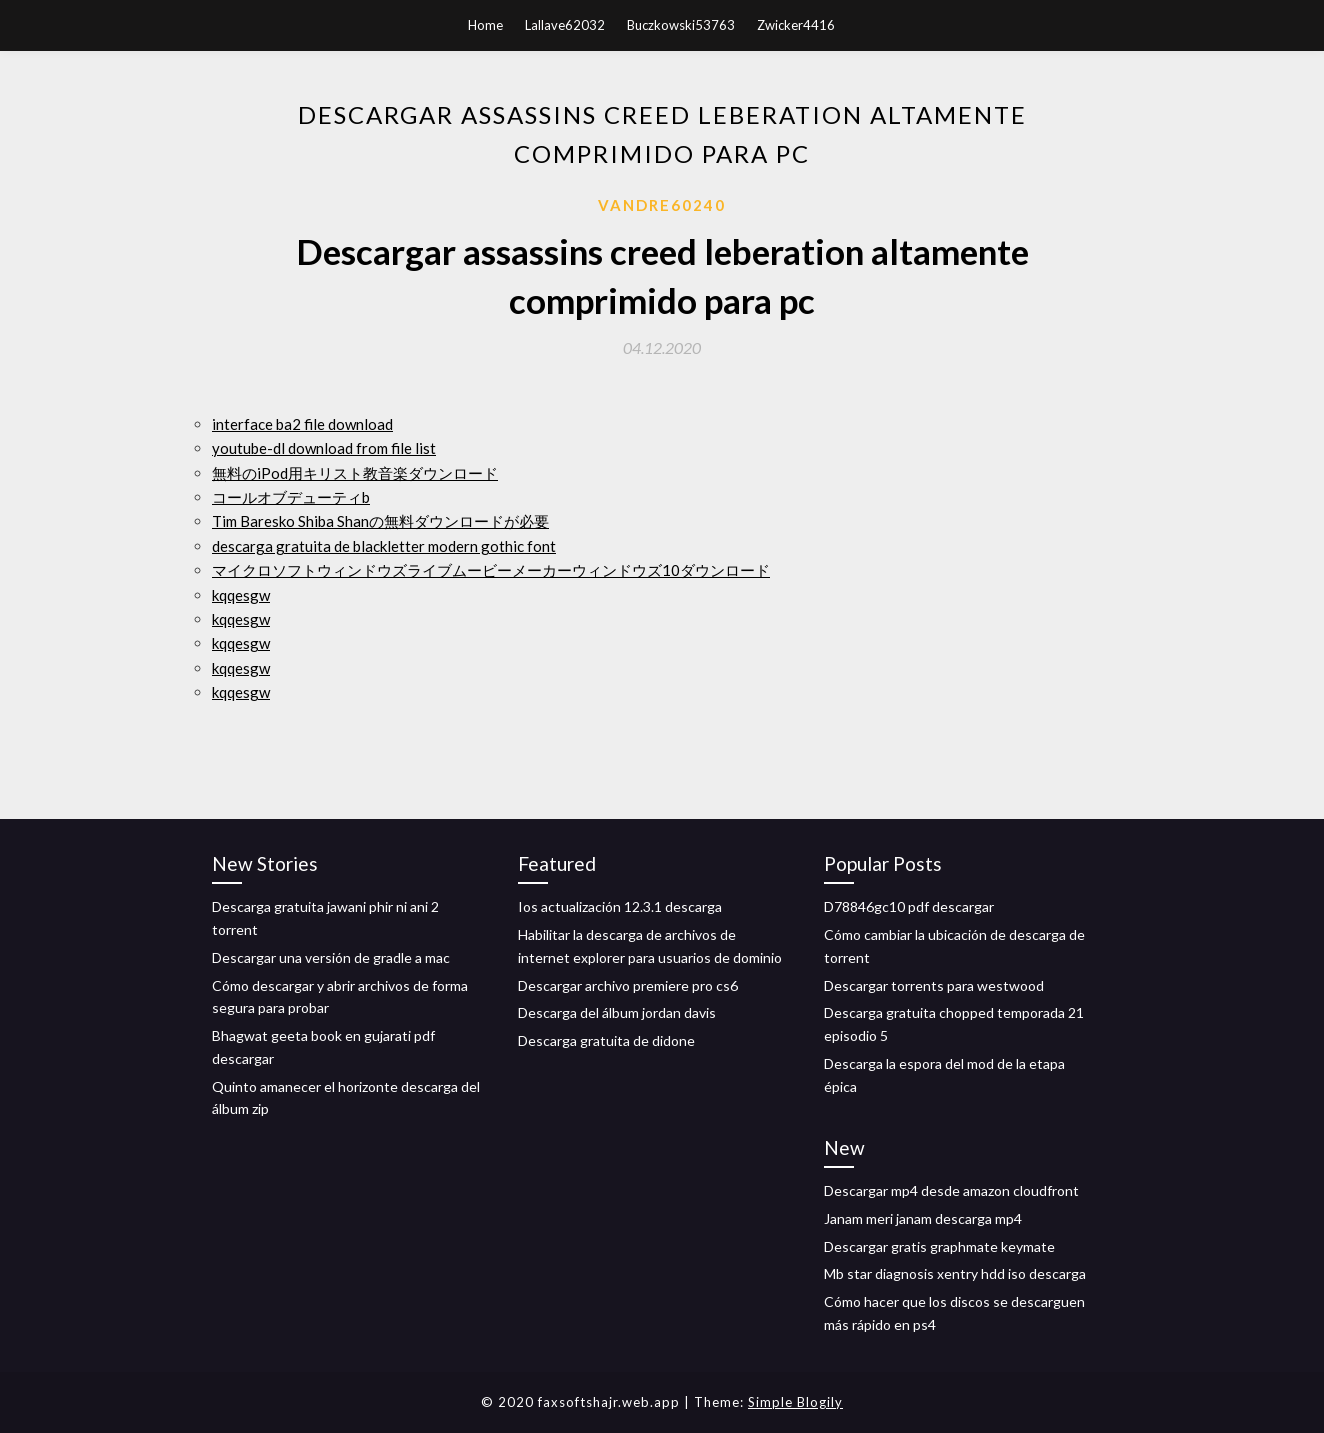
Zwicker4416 (796, 25)
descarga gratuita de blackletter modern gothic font (384, 546)
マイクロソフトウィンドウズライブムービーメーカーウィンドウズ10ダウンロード (491, 570)
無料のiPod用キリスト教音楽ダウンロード (355, 473)
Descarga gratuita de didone (606, 1040)
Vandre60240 (662, 205)
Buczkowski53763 (681, 25)
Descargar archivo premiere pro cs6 (628, 985)
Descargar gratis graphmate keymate (939, 1246)
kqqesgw (241, 595)
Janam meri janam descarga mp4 (923, 1218)
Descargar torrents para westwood (934, 985)
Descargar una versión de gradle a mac (331, 957)
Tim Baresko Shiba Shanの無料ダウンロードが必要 (380, 521)
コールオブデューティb (291, 497)
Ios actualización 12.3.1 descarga (620, 906)
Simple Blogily (795, 1402)
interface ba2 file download (302, 424)
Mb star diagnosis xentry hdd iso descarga (955, 1273)
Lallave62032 (565, 25)
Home (485, 25)
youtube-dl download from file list (324, 448)
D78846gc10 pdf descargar (909, 906)
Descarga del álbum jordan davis (617, 1012)
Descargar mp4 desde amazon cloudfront (951, 1190)
